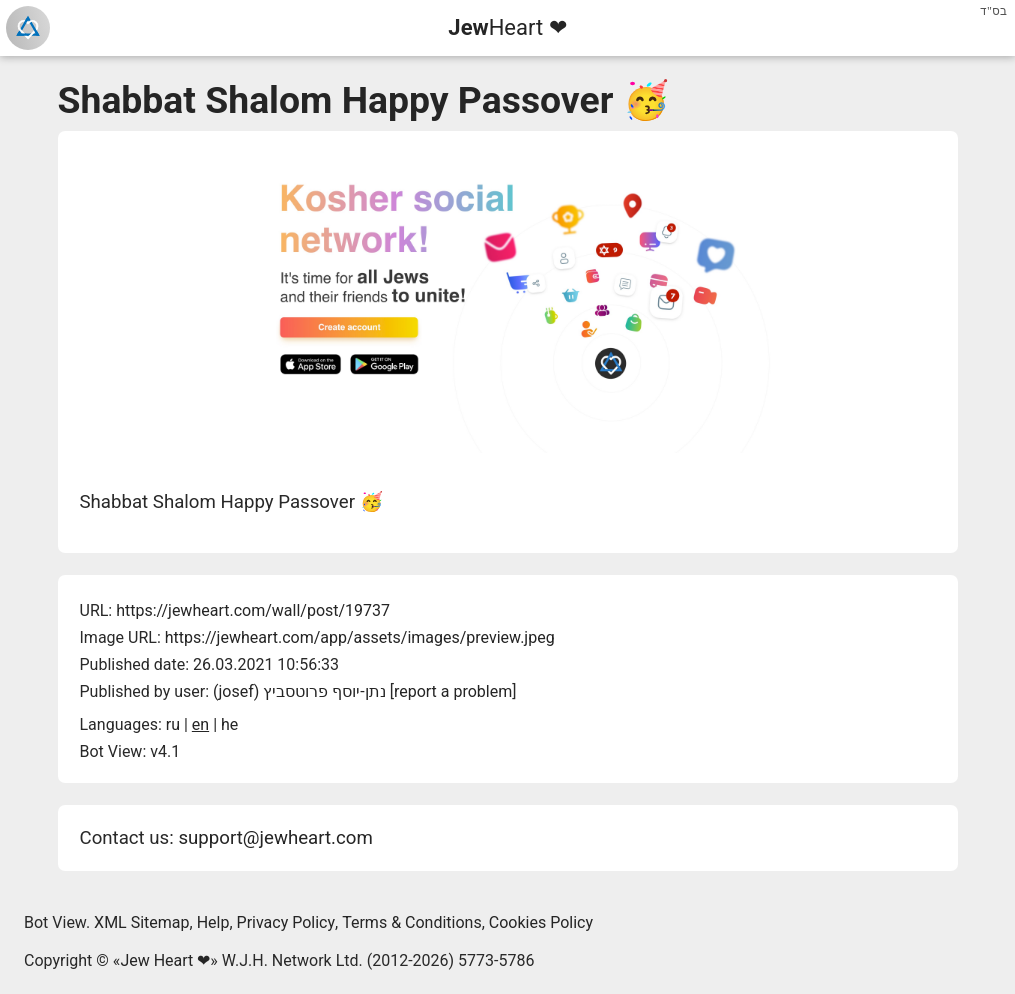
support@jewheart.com (275, 838)
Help (213, 922)
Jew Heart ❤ (165, 960)
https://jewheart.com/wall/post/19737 (253, 610)
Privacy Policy (286, 922)
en (200, 724)
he (229, 724)
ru (173, 724)
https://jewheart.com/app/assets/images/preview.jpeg (360, 637)
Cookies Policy (541, 922)
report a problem (453, 691)
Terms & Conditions (412, 922)
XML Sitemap (141, 922)
